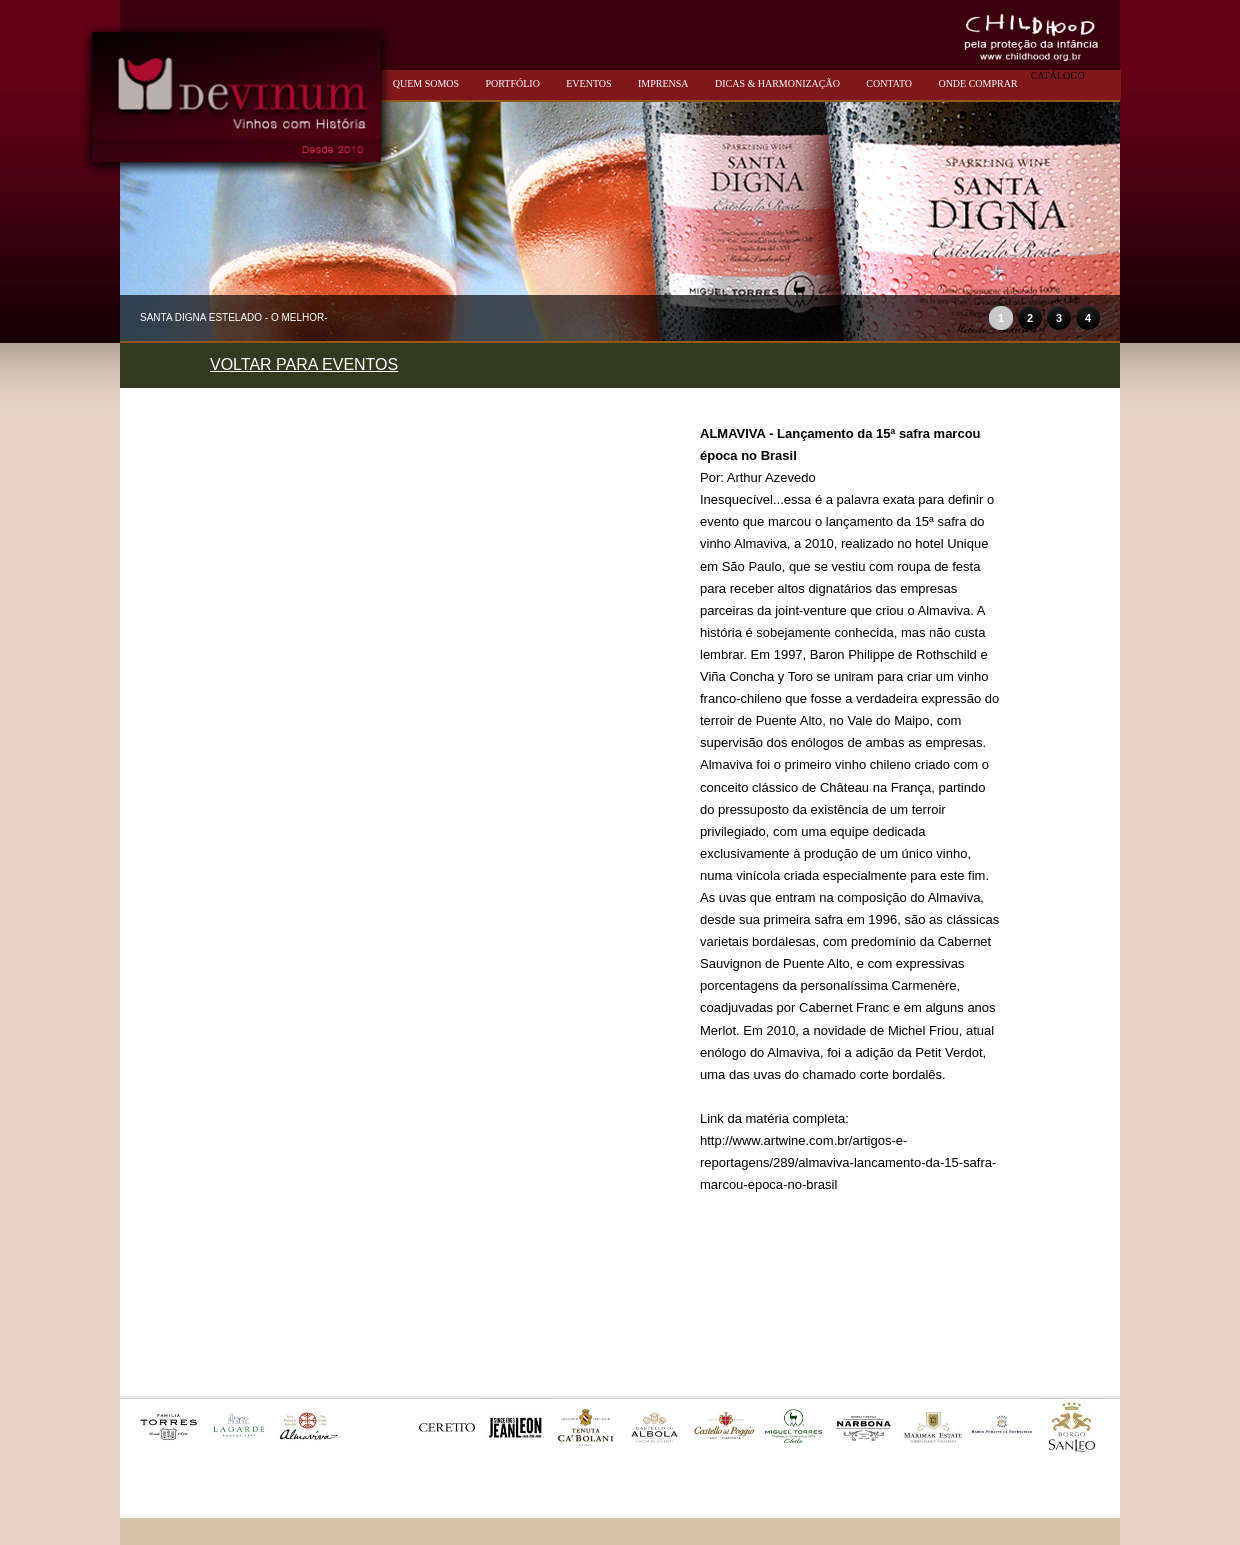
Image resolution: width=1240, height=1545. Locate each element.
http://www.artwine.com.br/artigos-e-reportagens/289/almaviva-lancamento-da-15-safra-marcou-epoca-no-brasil (848, 1162)
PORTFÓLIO (512, 83)
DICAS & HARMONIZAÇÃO (777, 83)
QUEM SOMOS (426, 83)
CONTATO (889, 83)
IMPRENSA (663, 83)
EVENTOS (588, 83)
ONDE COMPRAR (977, 83)
